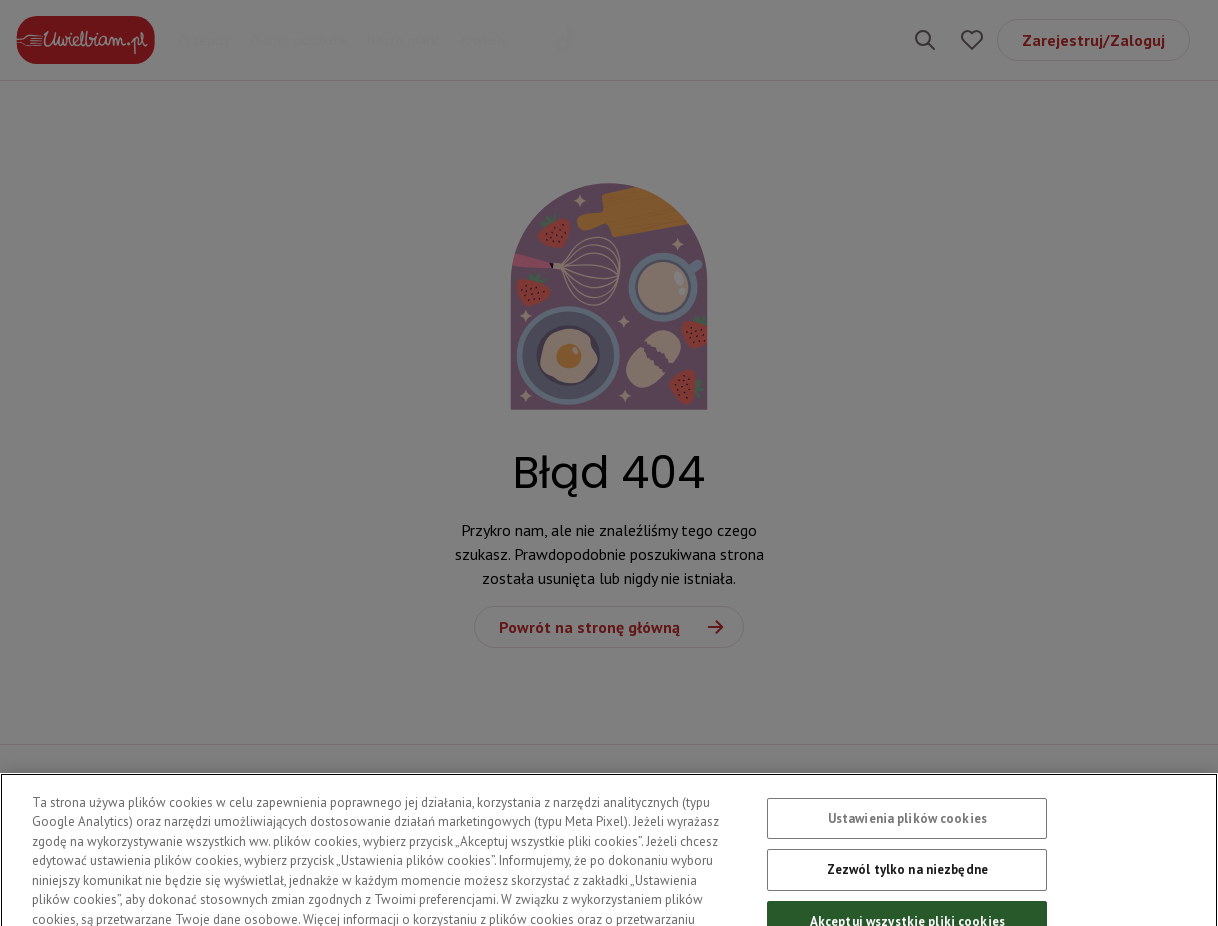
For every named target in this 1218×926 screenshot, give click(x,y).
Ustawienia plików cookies (907, 828)
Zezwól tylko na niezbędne (907, 879)
